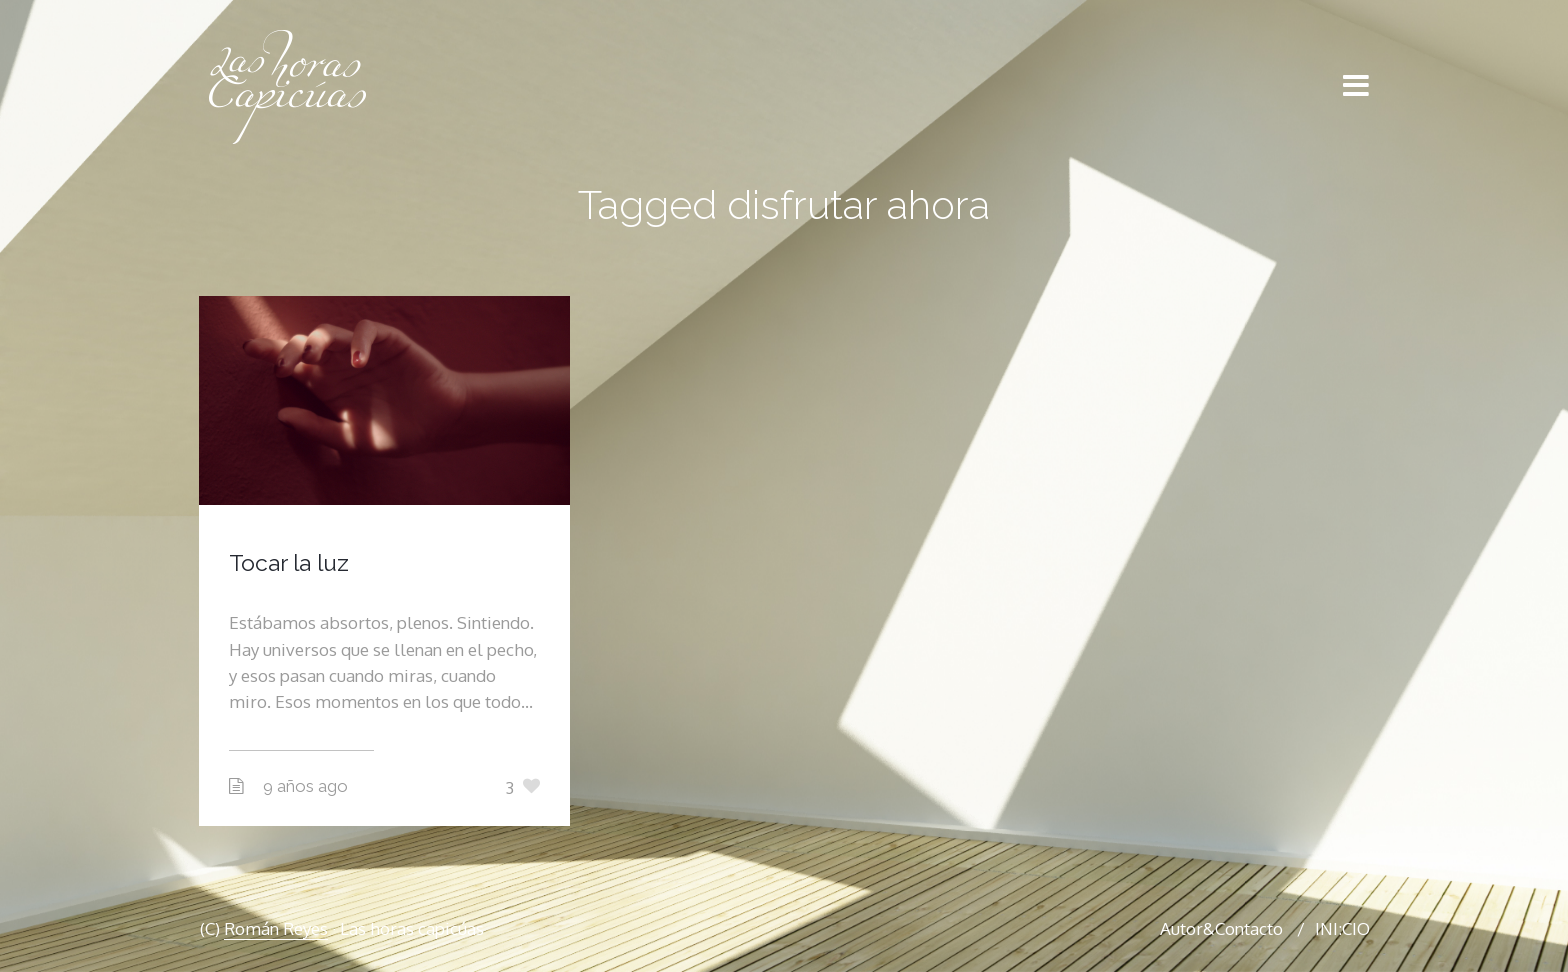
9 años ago (305, 786)
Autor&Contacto (1221, 928)
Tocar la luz (289, 562)
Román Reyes (276, 928)
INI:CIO (1342, 928)
